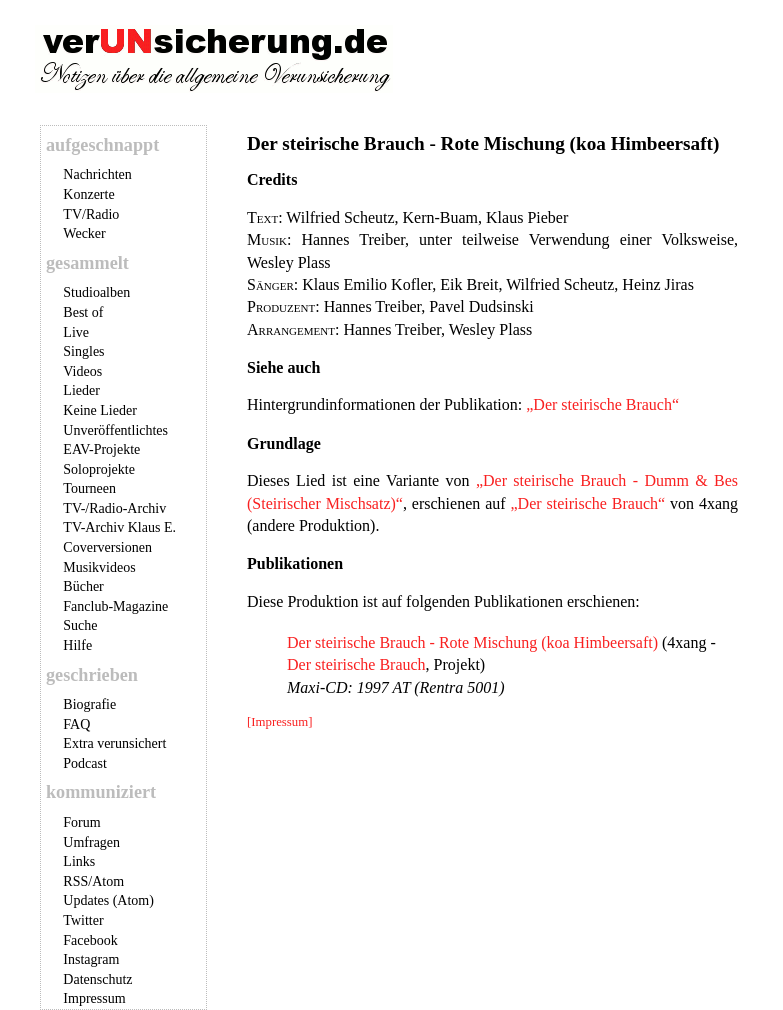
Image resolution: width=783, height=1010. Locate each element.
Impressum (94, 998)
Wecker (84, 233)
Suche (80, 625)
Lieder (81, 390)
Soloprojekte (99, 469)
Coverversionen (107, 547)
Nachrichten (97, 174)
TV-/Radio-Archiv (114, 508)
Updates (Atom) (108, 900)
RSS (75, 881)
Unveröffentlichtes (115, 430)
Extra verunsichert (114, 743)
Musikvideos (99, 567)
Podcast (85, 763)
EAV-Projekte (101, 449)
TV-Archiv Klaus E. (119, 527)
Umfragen (91, 842)
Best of (83, 312)
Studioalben (96, 292)
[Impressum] (279, 722)
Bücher (83, 586)
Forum (81, 822)
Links (79, 861)
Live (76, 332)
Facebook (90, 940)
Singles (83, 351)
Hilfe (77, 645)
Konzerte (88, 194)
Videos (82, 371)
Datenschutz (97, 979)
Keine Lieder (99, 410)
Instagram (91, 959)
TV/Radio (91, 214)
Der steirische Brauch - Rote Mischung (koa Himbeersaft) (472, 642)
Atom (108, 881)
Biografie (89, 704)
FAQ (76, 724)
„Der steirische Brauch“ (602, 404)
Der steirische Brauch (356, 664)
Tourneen (89, 488)
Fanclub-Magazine (115, 606)
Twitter (83, 920)
